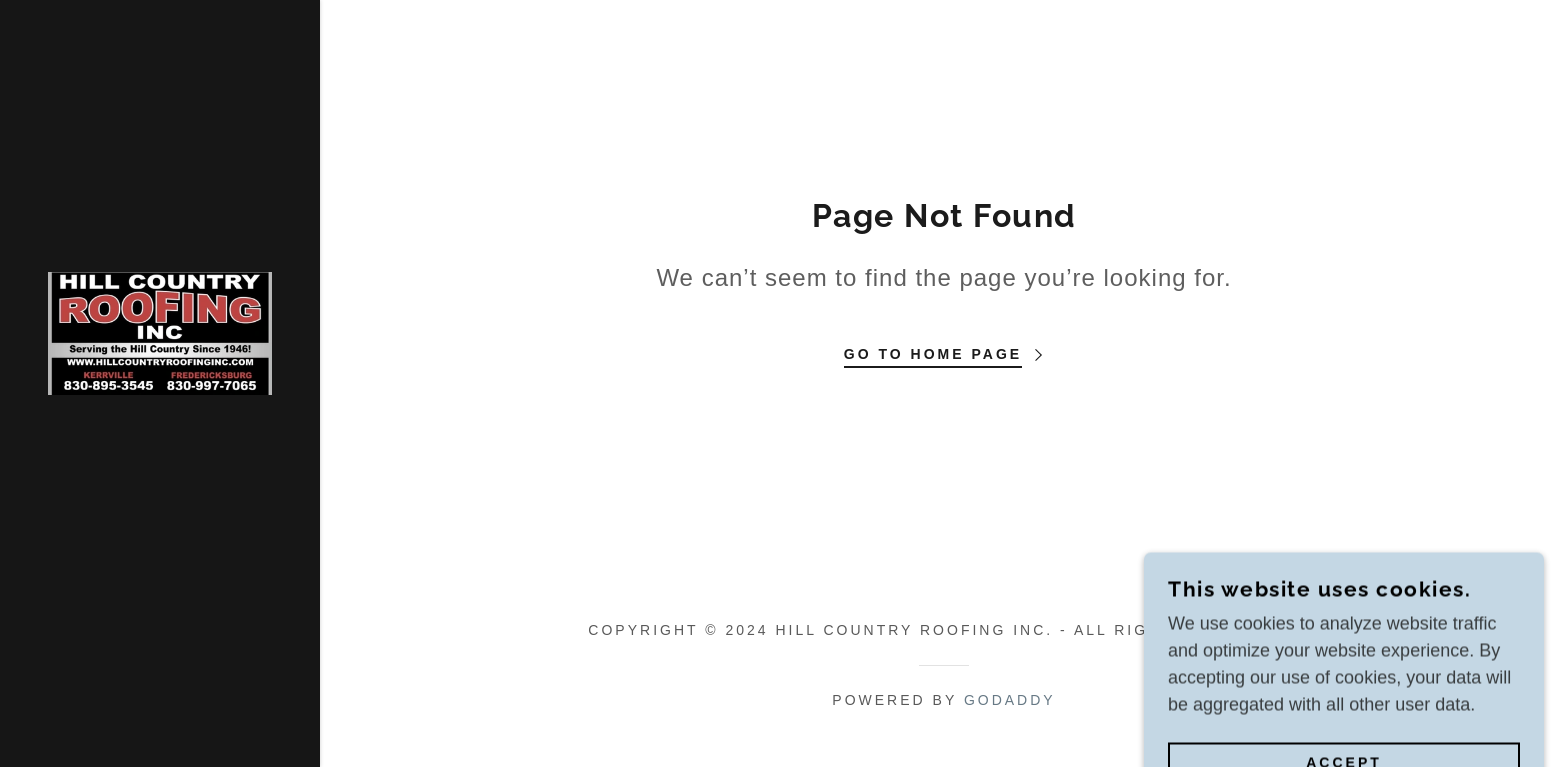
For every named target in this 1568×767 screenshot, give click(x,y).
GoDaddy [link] (1010, 700)
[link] (160, 332)
